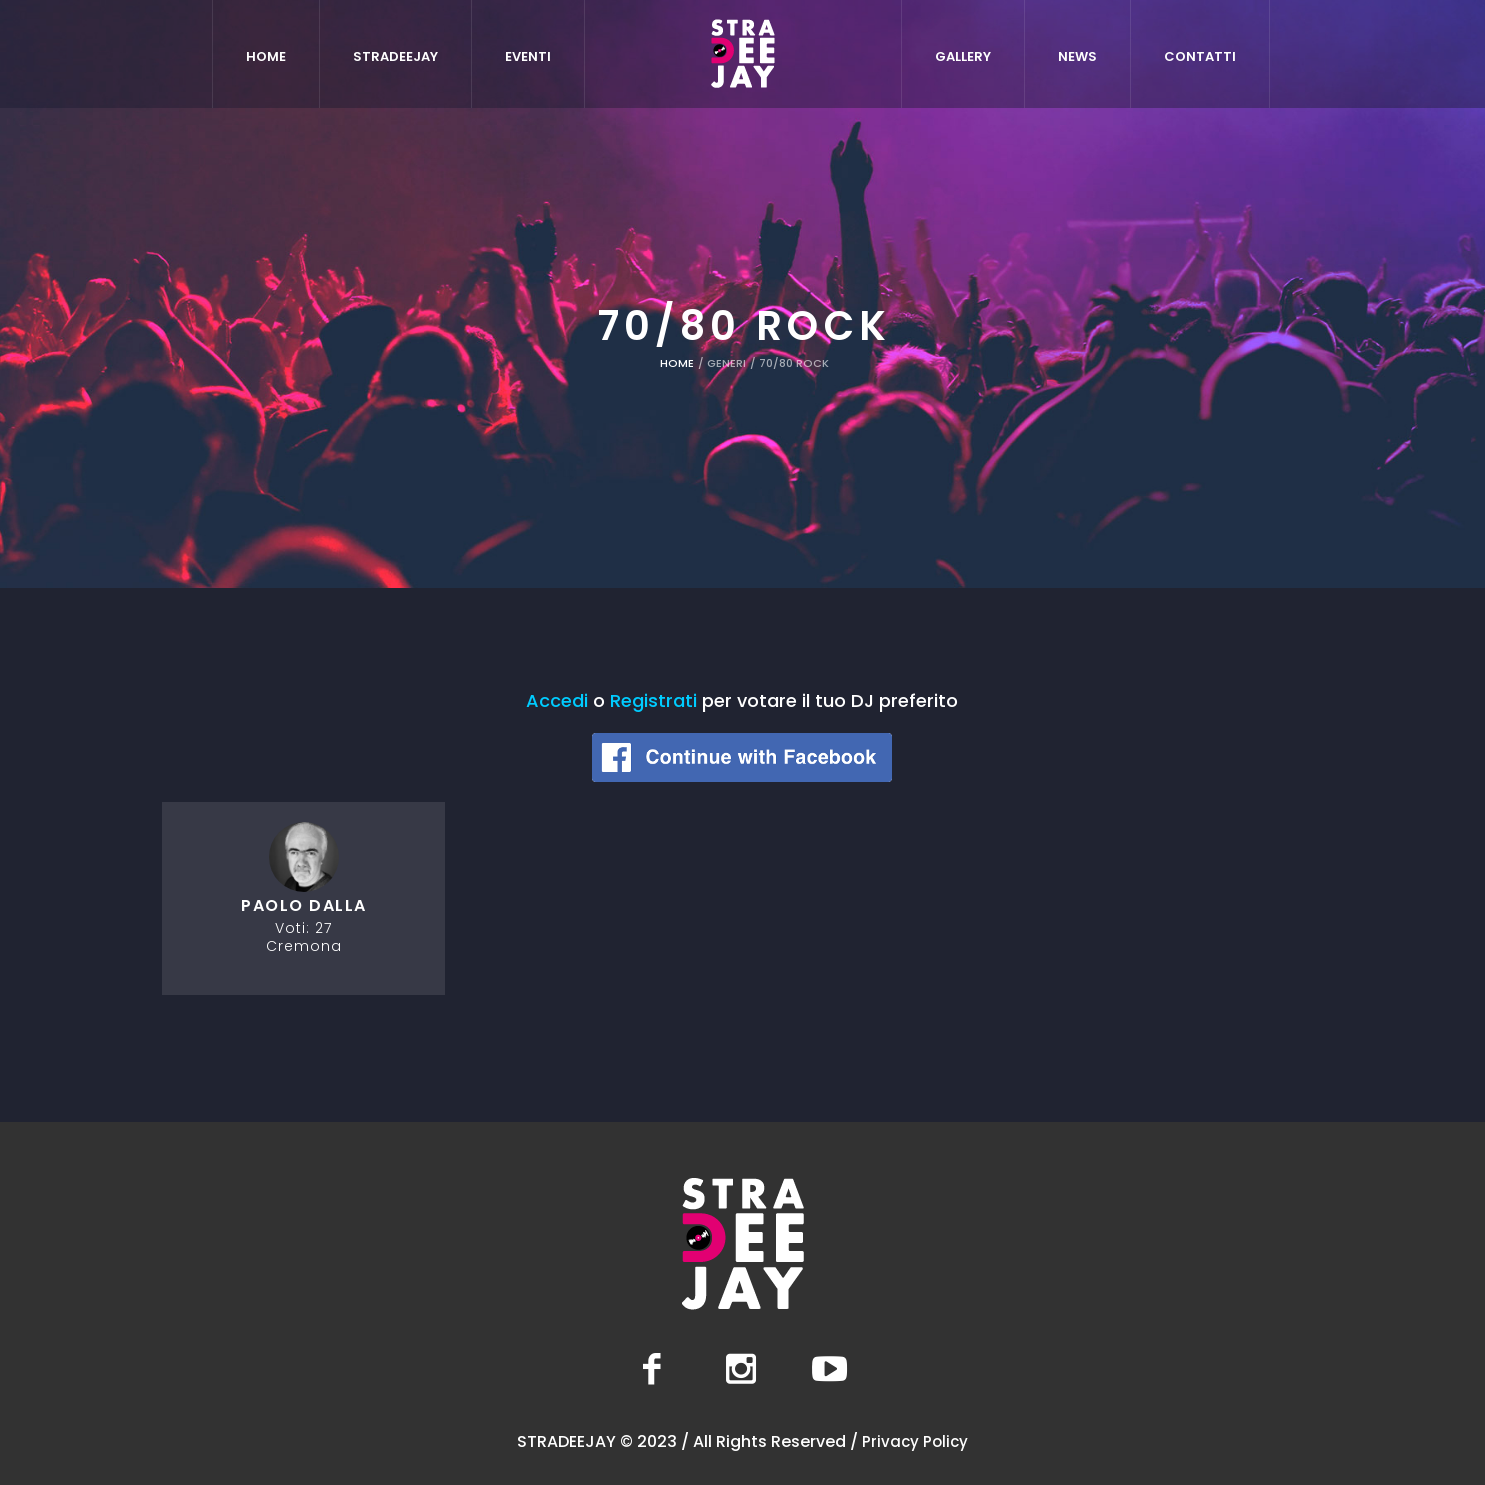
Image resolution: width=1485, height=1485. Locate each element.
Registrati (653, 700)
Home (677, 363)
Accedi (557, 700)
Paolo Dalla (304, 905)
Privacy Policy (915, 1441)
